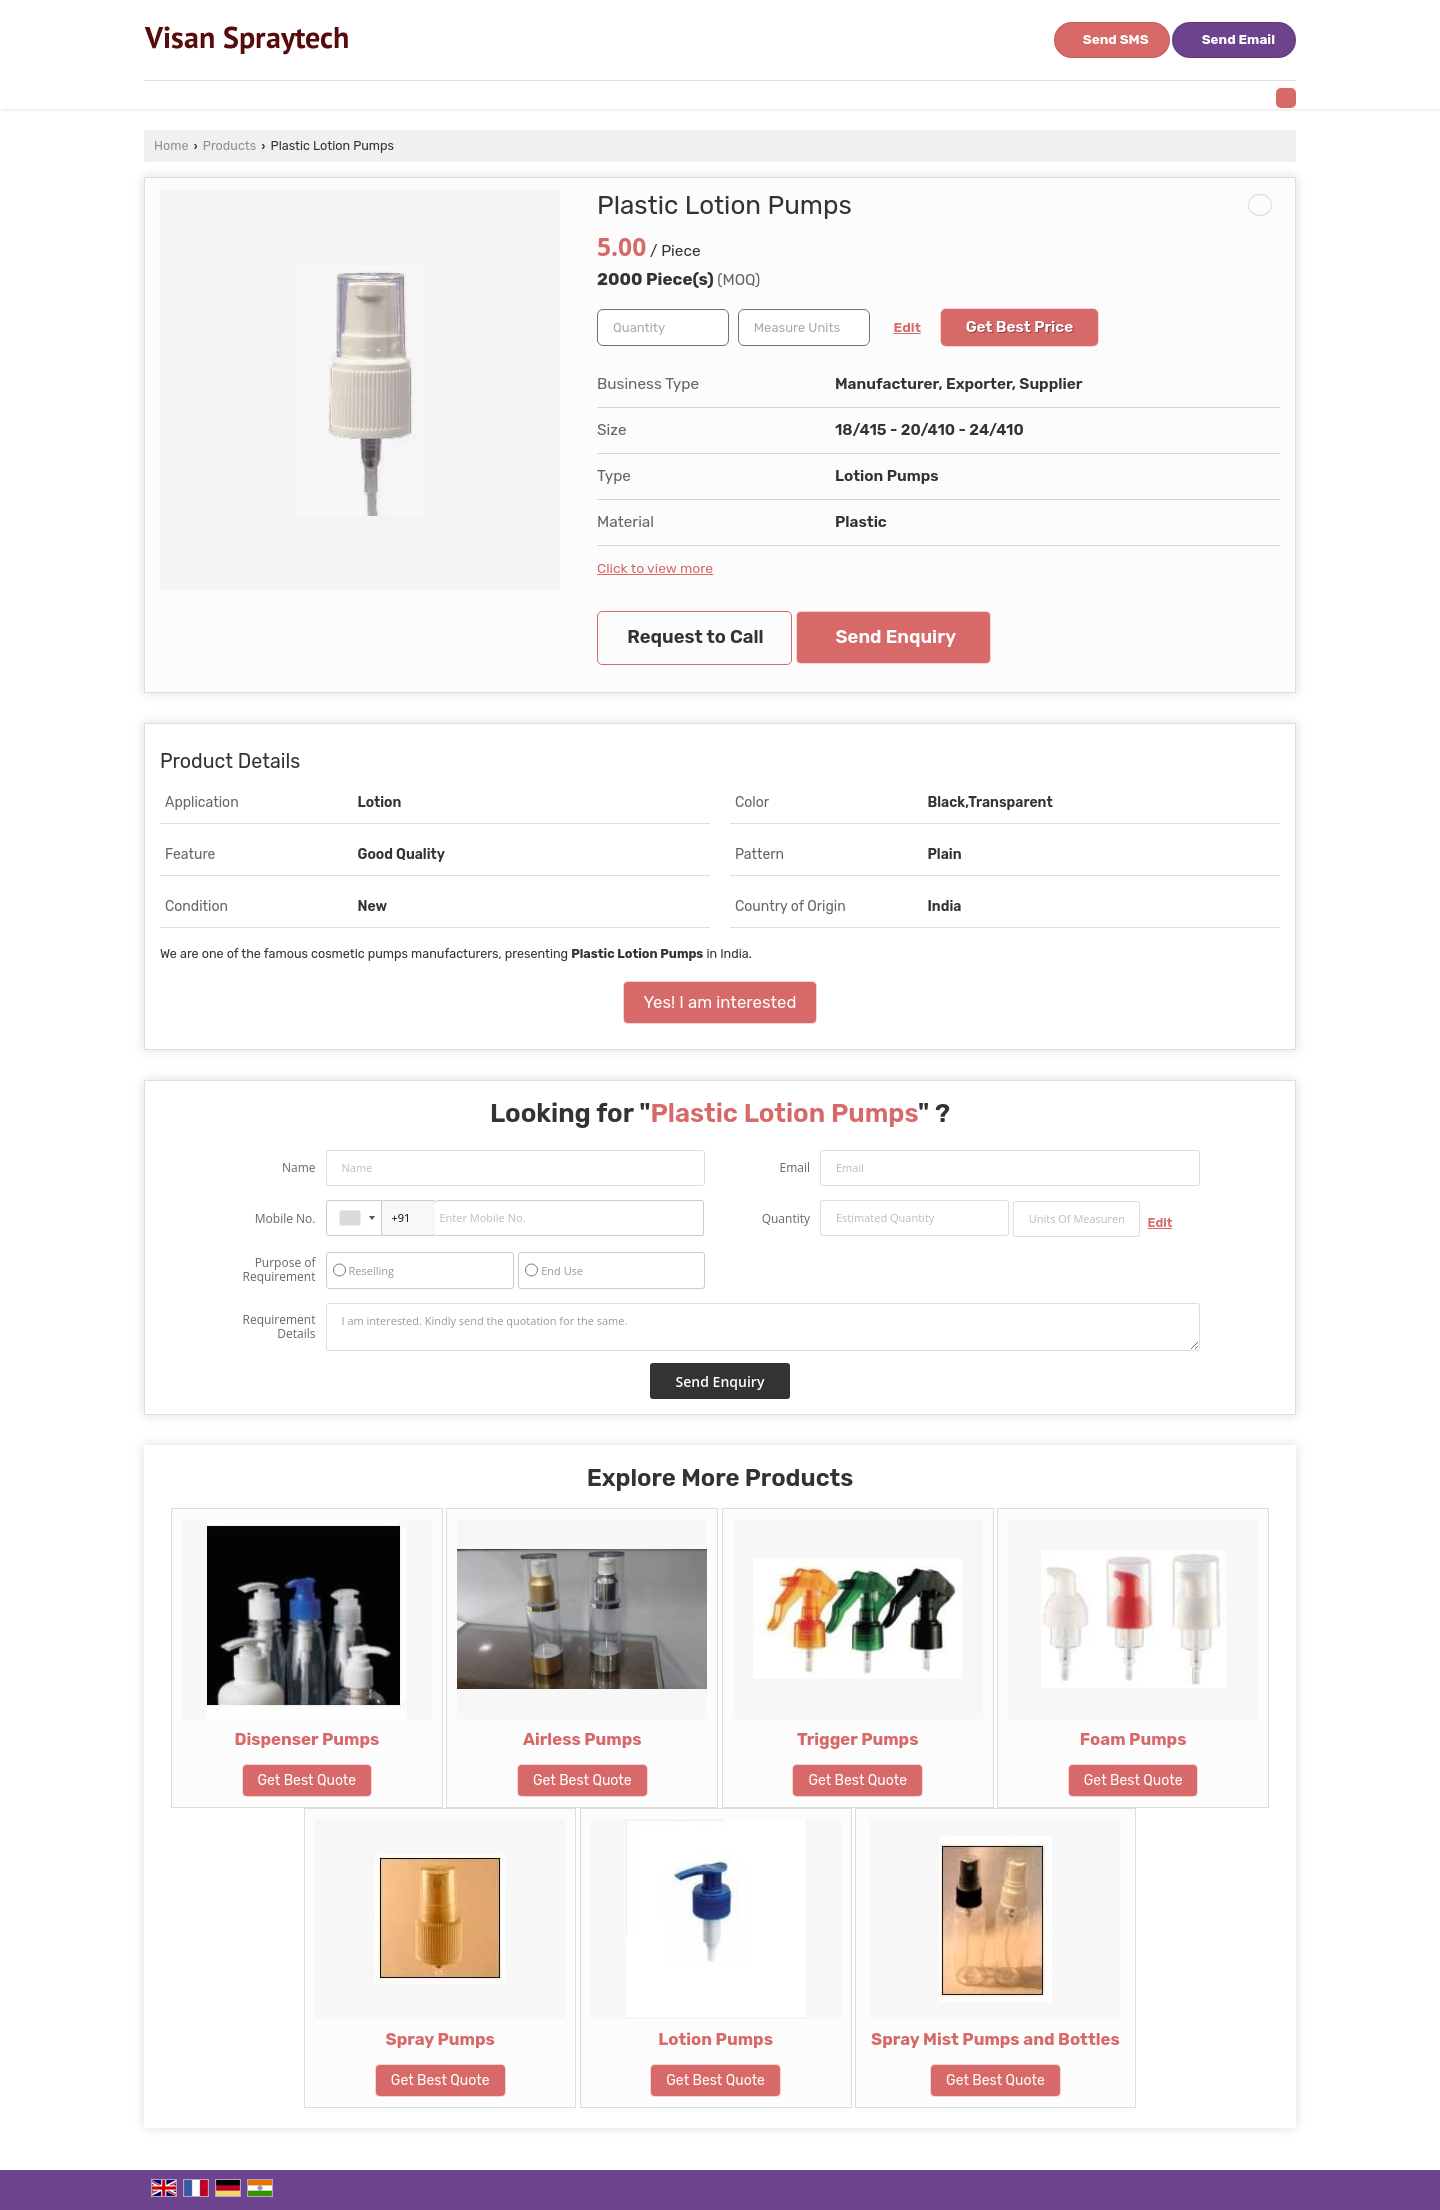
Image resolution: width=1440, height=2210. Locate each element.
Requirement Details (278, 1327)
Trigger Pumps (858, 1739)
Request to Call (695, 637)
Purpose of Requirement (278, 1270)
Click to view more (655, 568)
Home (171, 145)
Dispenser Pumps (306, 1739)
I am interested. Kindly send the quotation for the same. (763, 1327)
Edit (907, 327)
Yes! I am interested (720, 1002)
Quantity (786, 1218)
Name (299, 1167)
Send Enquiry (896, 637)
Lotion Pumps (715, 2039)
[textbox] (804, 327)
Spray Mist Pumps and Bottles (995, 2039)
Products (229, 145)
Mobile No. (285, 1218)
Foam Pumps (1133, 1739)
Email (794, 1167)
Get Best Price (1020, 327)
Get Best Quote (307, 1780)
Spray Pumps (440, 2039)
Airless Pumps (582, 1739)
